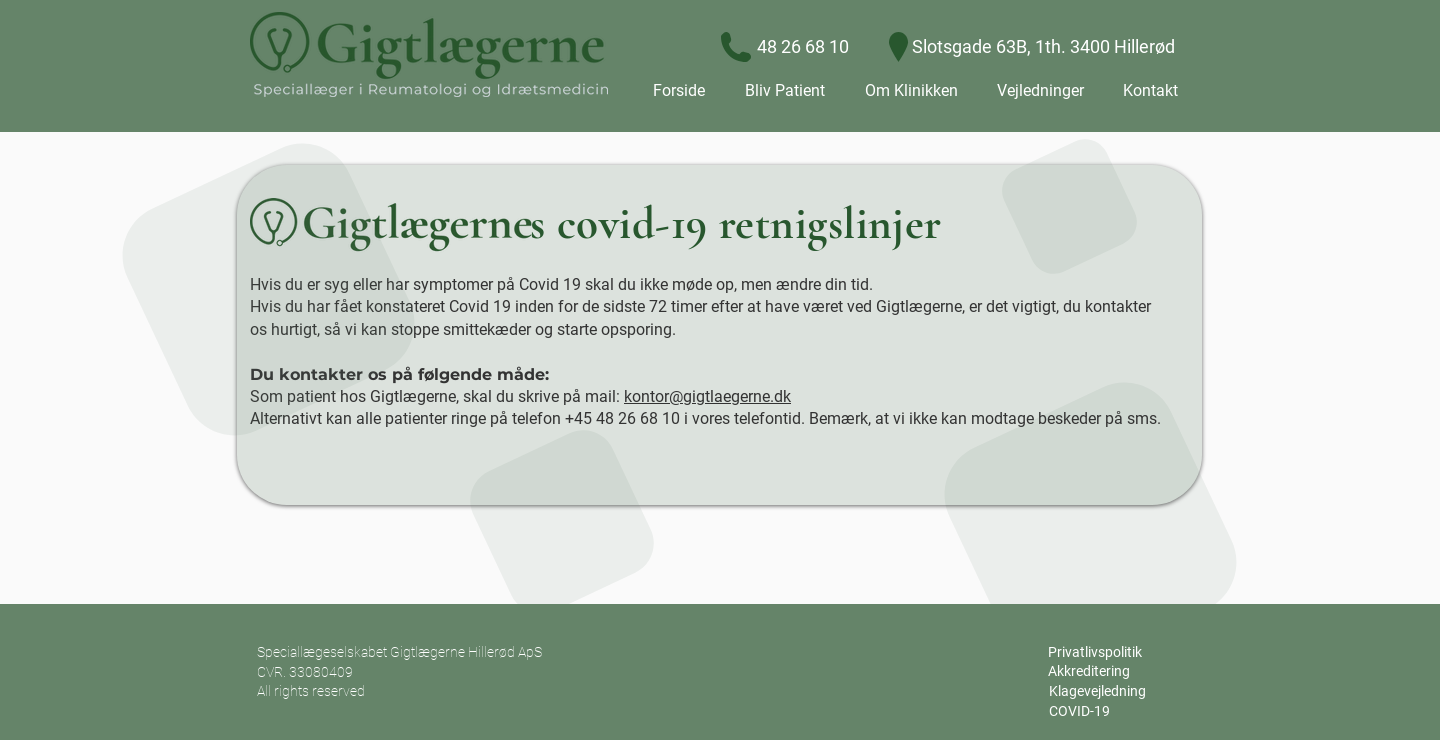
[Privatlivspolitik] (1095, 653)
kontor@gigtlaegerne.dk (707, 396)
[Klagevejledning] (1097, 692)
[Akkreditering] (1089, 672)
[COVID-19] (1079, 712)
